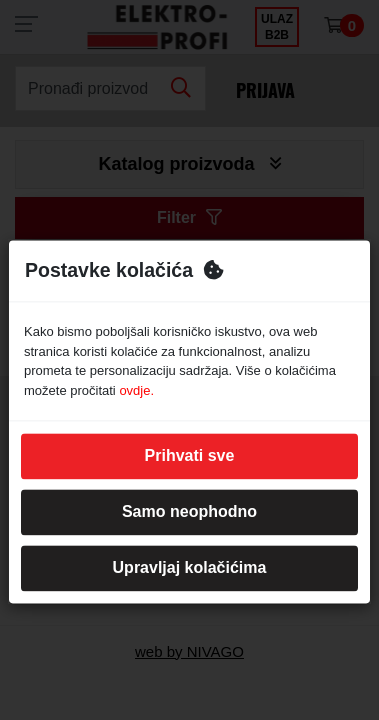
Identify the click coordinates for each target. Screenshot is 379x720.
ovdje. (136, 390)
